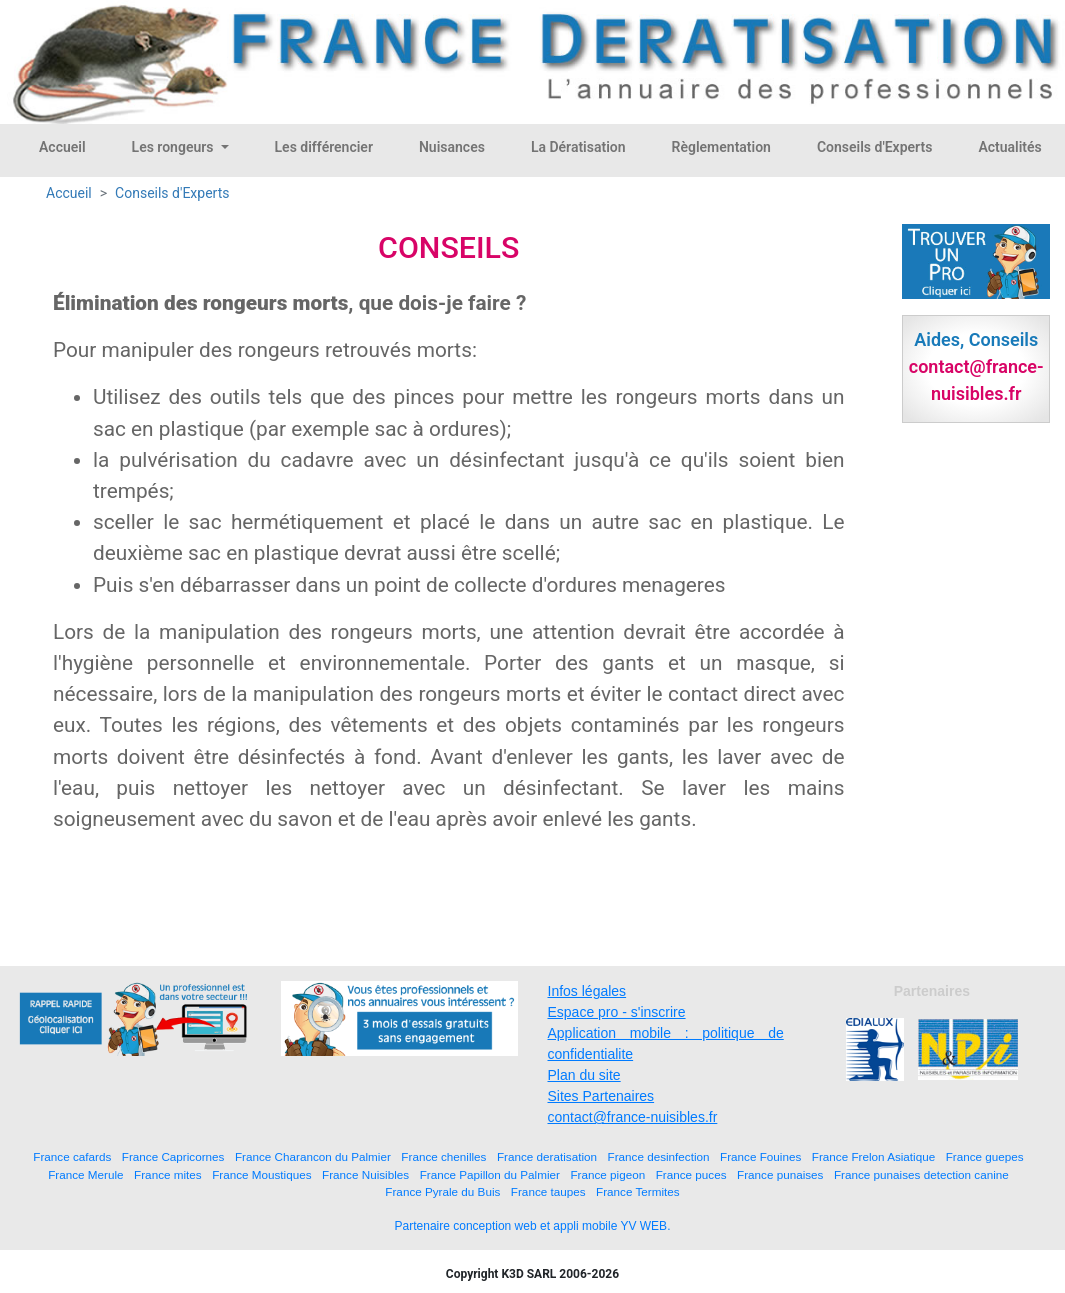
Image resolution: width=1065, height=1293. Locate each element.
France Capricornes (173, 1156)
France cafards (72, 1156)
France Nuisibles (365, 1174)
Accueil (62, 147)
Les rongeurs (174, 147)
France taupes (548, 1191)
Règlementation (721, 147)
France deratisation (547, 1156)
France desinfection (659, 1156)
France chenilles (443, 1156)
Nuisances (452, 147)
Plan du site (584, 1075)
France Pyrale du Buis (442, 1191)
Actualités (1009, 147)
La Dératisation (578, 147)
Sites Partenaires (601, 1096)
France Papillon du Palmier (490, 1174)
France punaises (780, 1174)
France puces (691, 1174)
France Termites (638, 1191)
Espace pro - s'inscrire (617, 1012)
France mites (168, 1174)
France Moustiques (261, 1174)
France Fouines (760, 1156)
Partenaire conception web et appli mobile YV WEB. (533, 1226)
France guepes (985, 1156)
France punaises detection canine (921, 1174)
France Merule (85, 1174)
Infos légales (587, 991)
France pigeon (607, 1174)
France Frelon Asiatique (873, 1156)
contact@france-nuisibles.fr (633, 1117)
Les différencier (324, 147)
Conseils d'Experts (874, 147)
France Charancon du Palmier (313, 1156)
